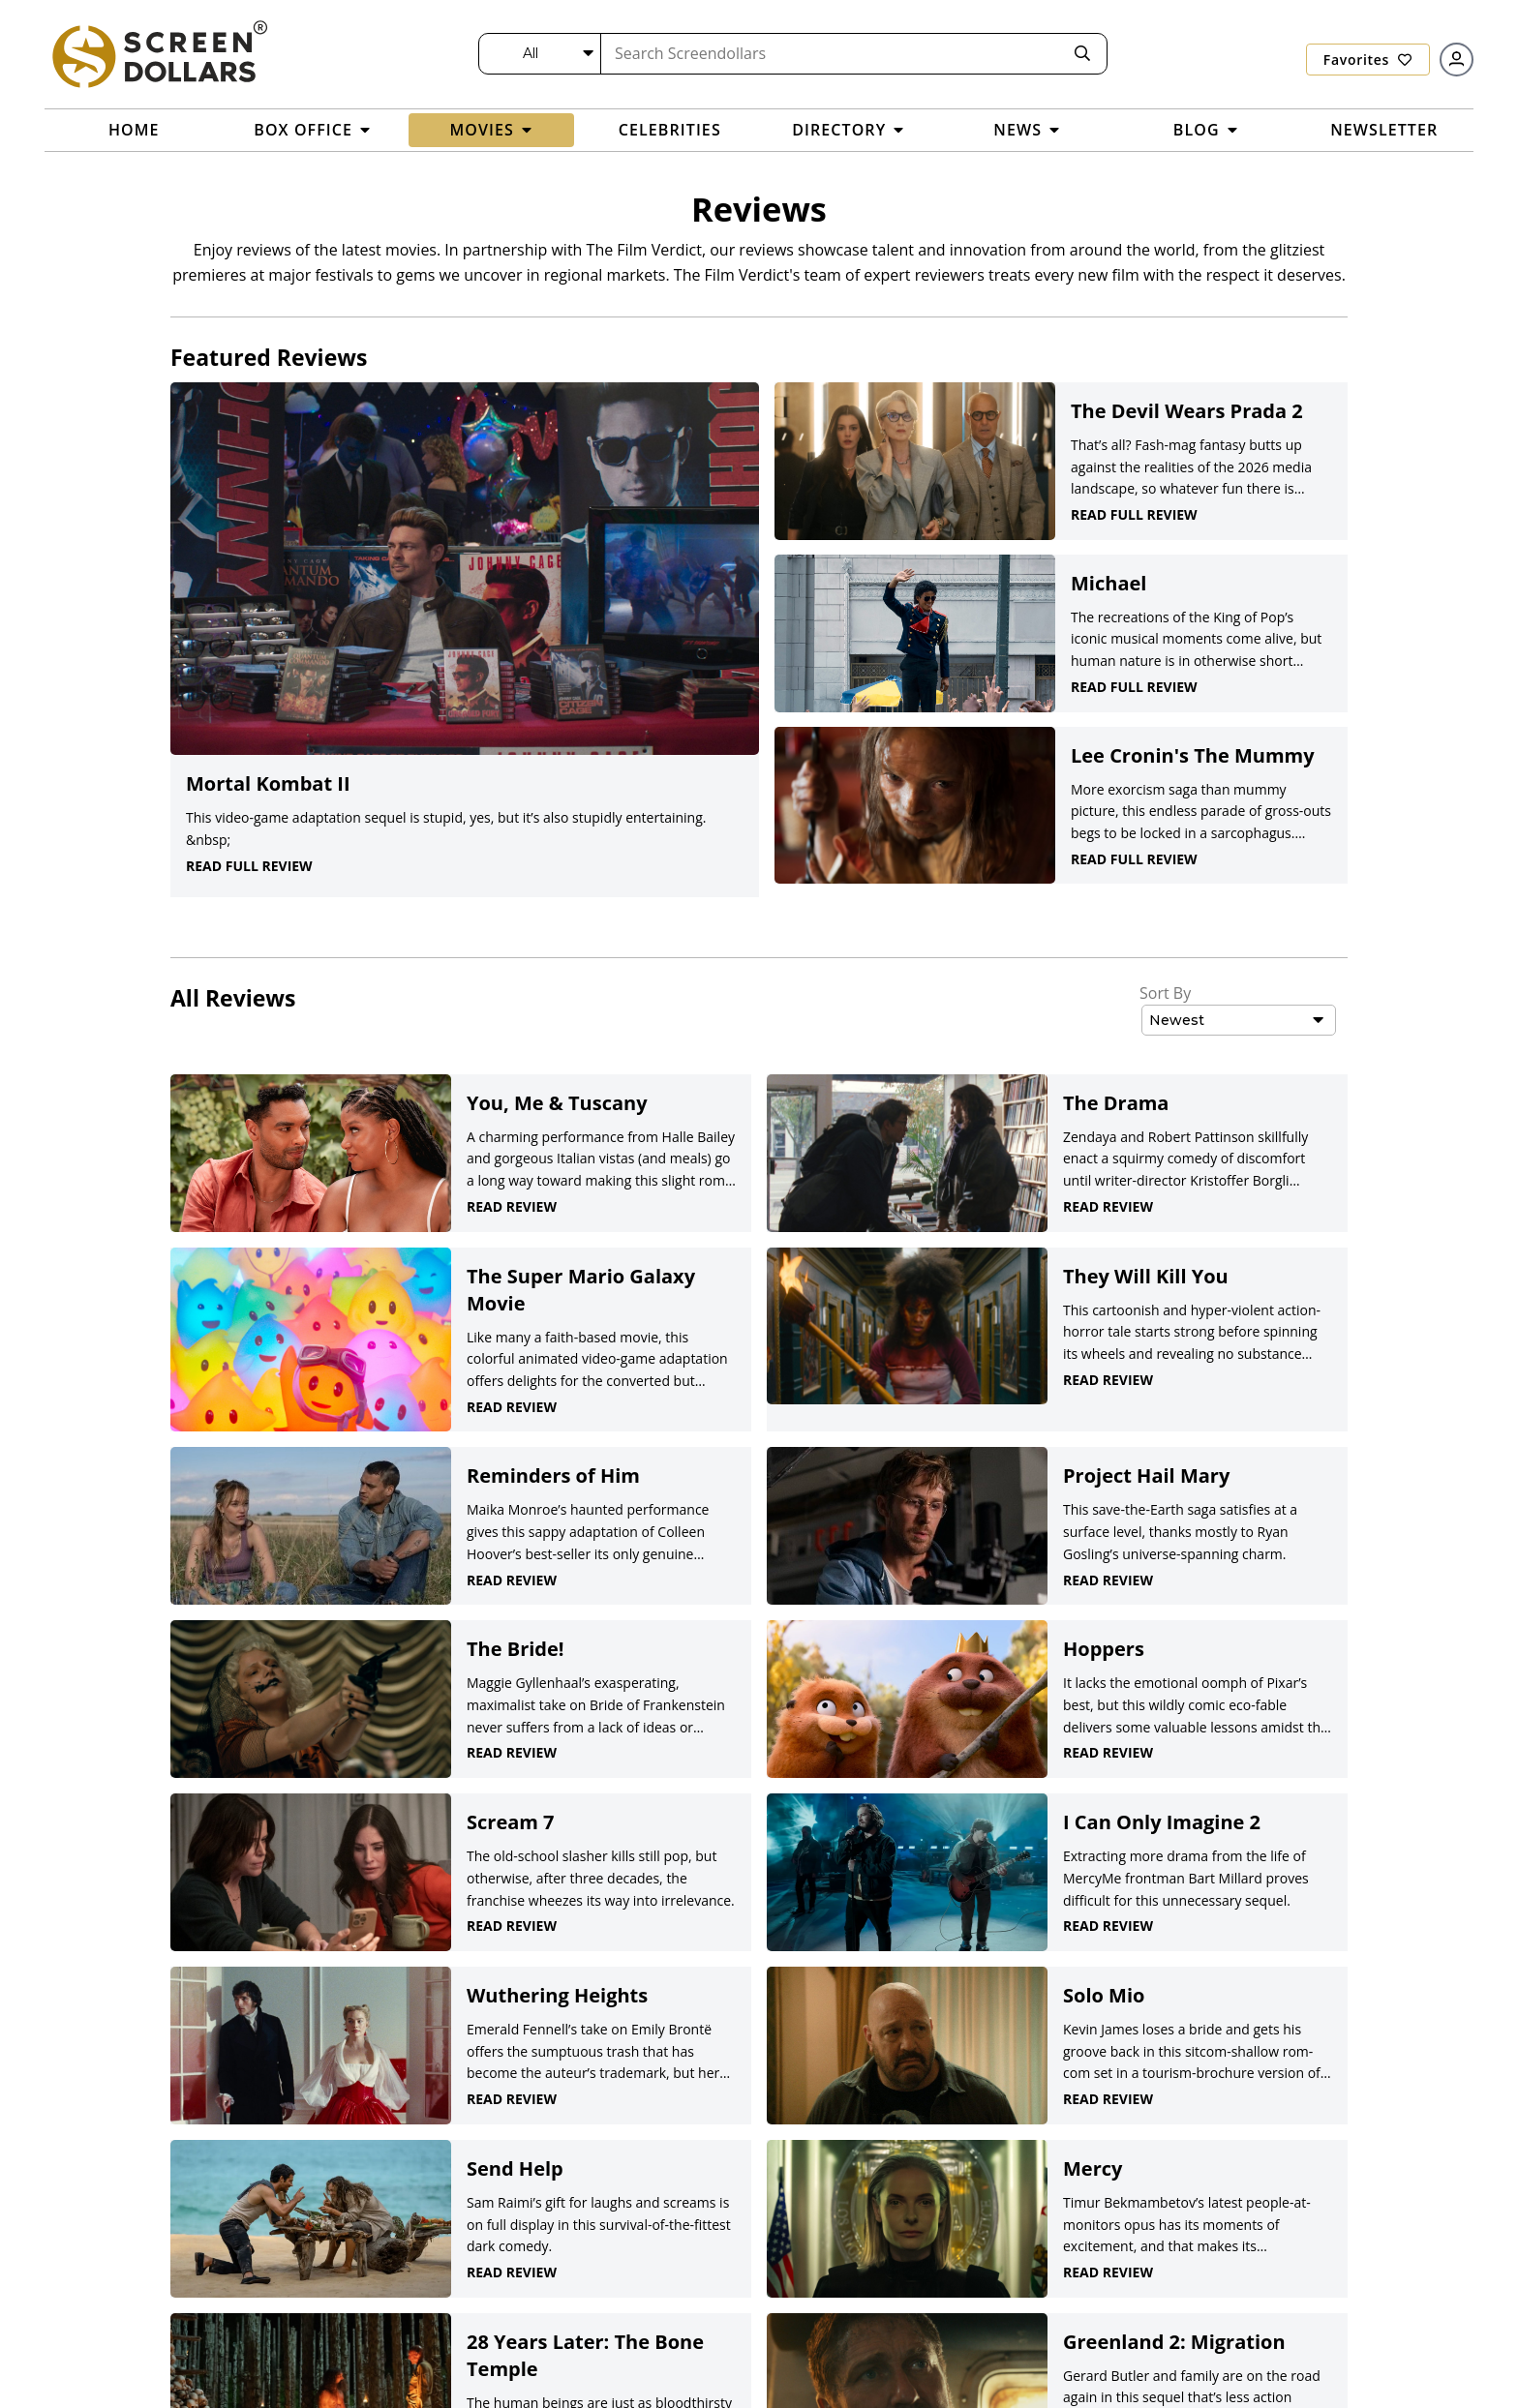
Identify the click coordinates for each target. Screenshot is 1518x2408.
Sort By (1165, 993)
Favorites (1367, 59)
